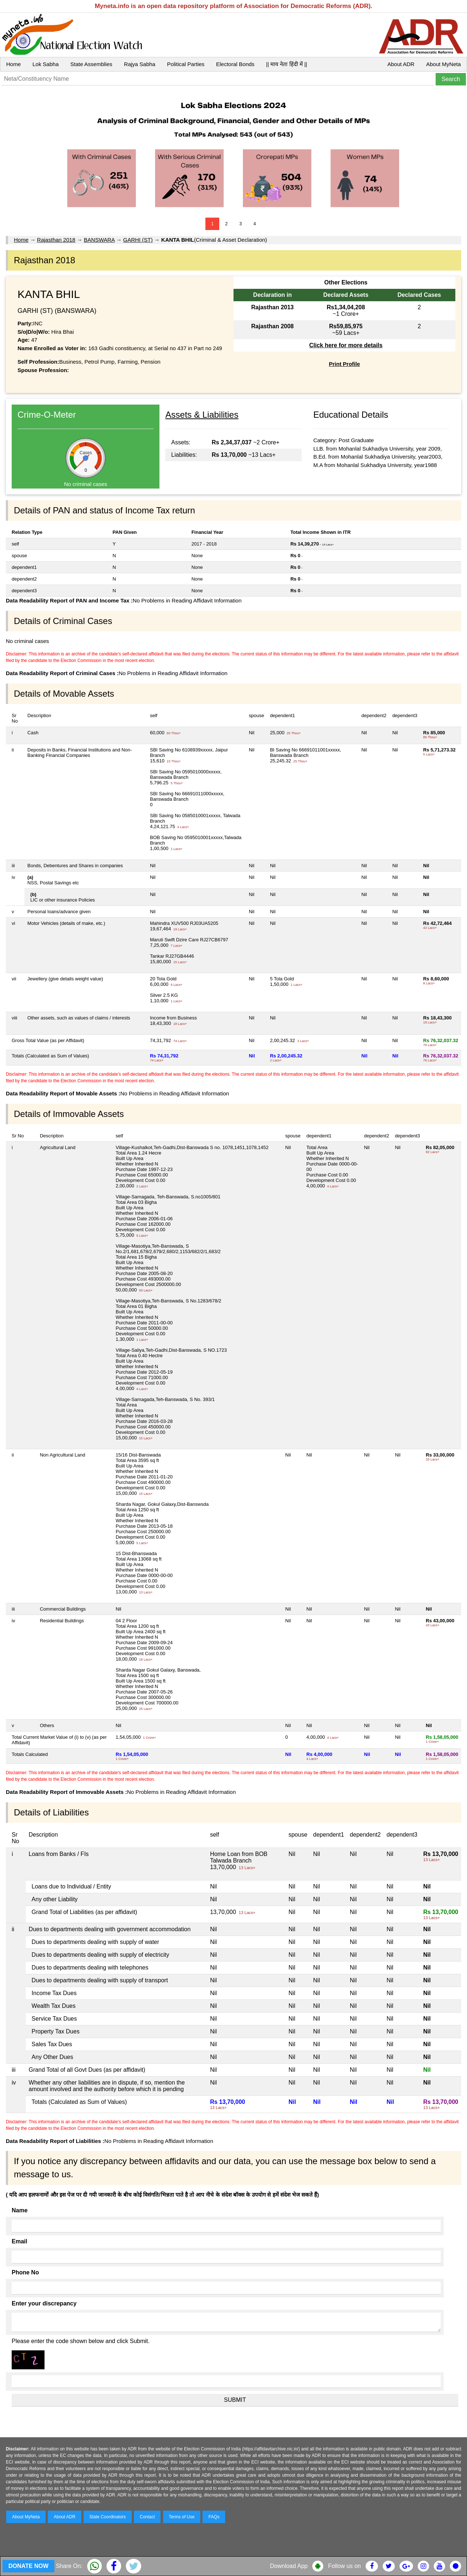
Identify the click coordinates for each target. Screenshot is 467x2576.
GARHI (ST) (138, 240)
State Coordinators (107, 2516)
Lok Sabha (45, 64)
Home (13, 64)
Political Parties (186, 64)
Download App (289, 2566)
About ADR (400, 64)
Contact (147, 2516)
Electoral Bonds (235, 64)
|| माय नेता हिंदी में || (286, 64)
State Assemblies (91, 64)
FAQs (213, 2516)
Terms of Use (182, 2516)
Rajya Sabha (139, 64)
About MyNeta (443, 64)
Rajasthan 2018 (56, 240)
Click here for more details (345, 345)
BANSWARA (99, 240)
